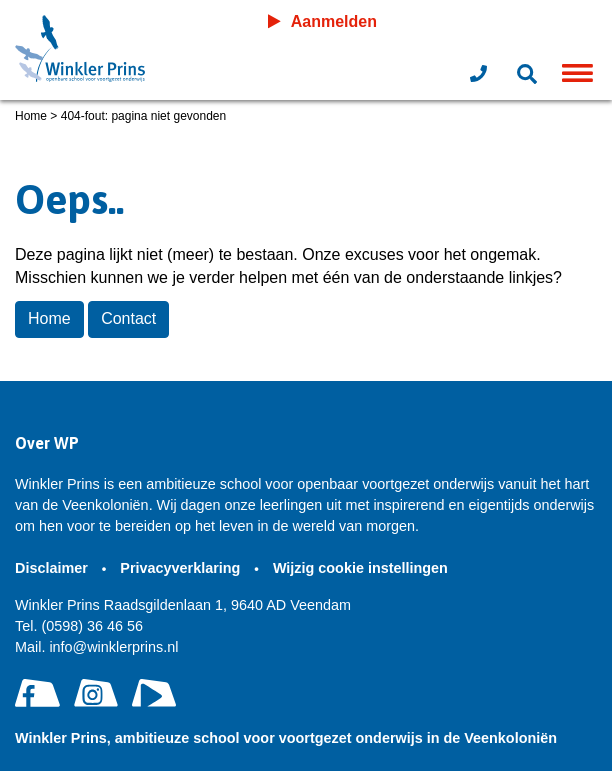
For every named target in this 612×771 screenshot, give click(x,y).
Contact (128, 318)
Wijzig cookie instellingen (362, 568)
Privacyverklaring (182, 568)
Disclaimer (53, 568)
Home (31, 116)
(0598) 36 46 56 (79, 626)
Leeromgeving (508, 21)
